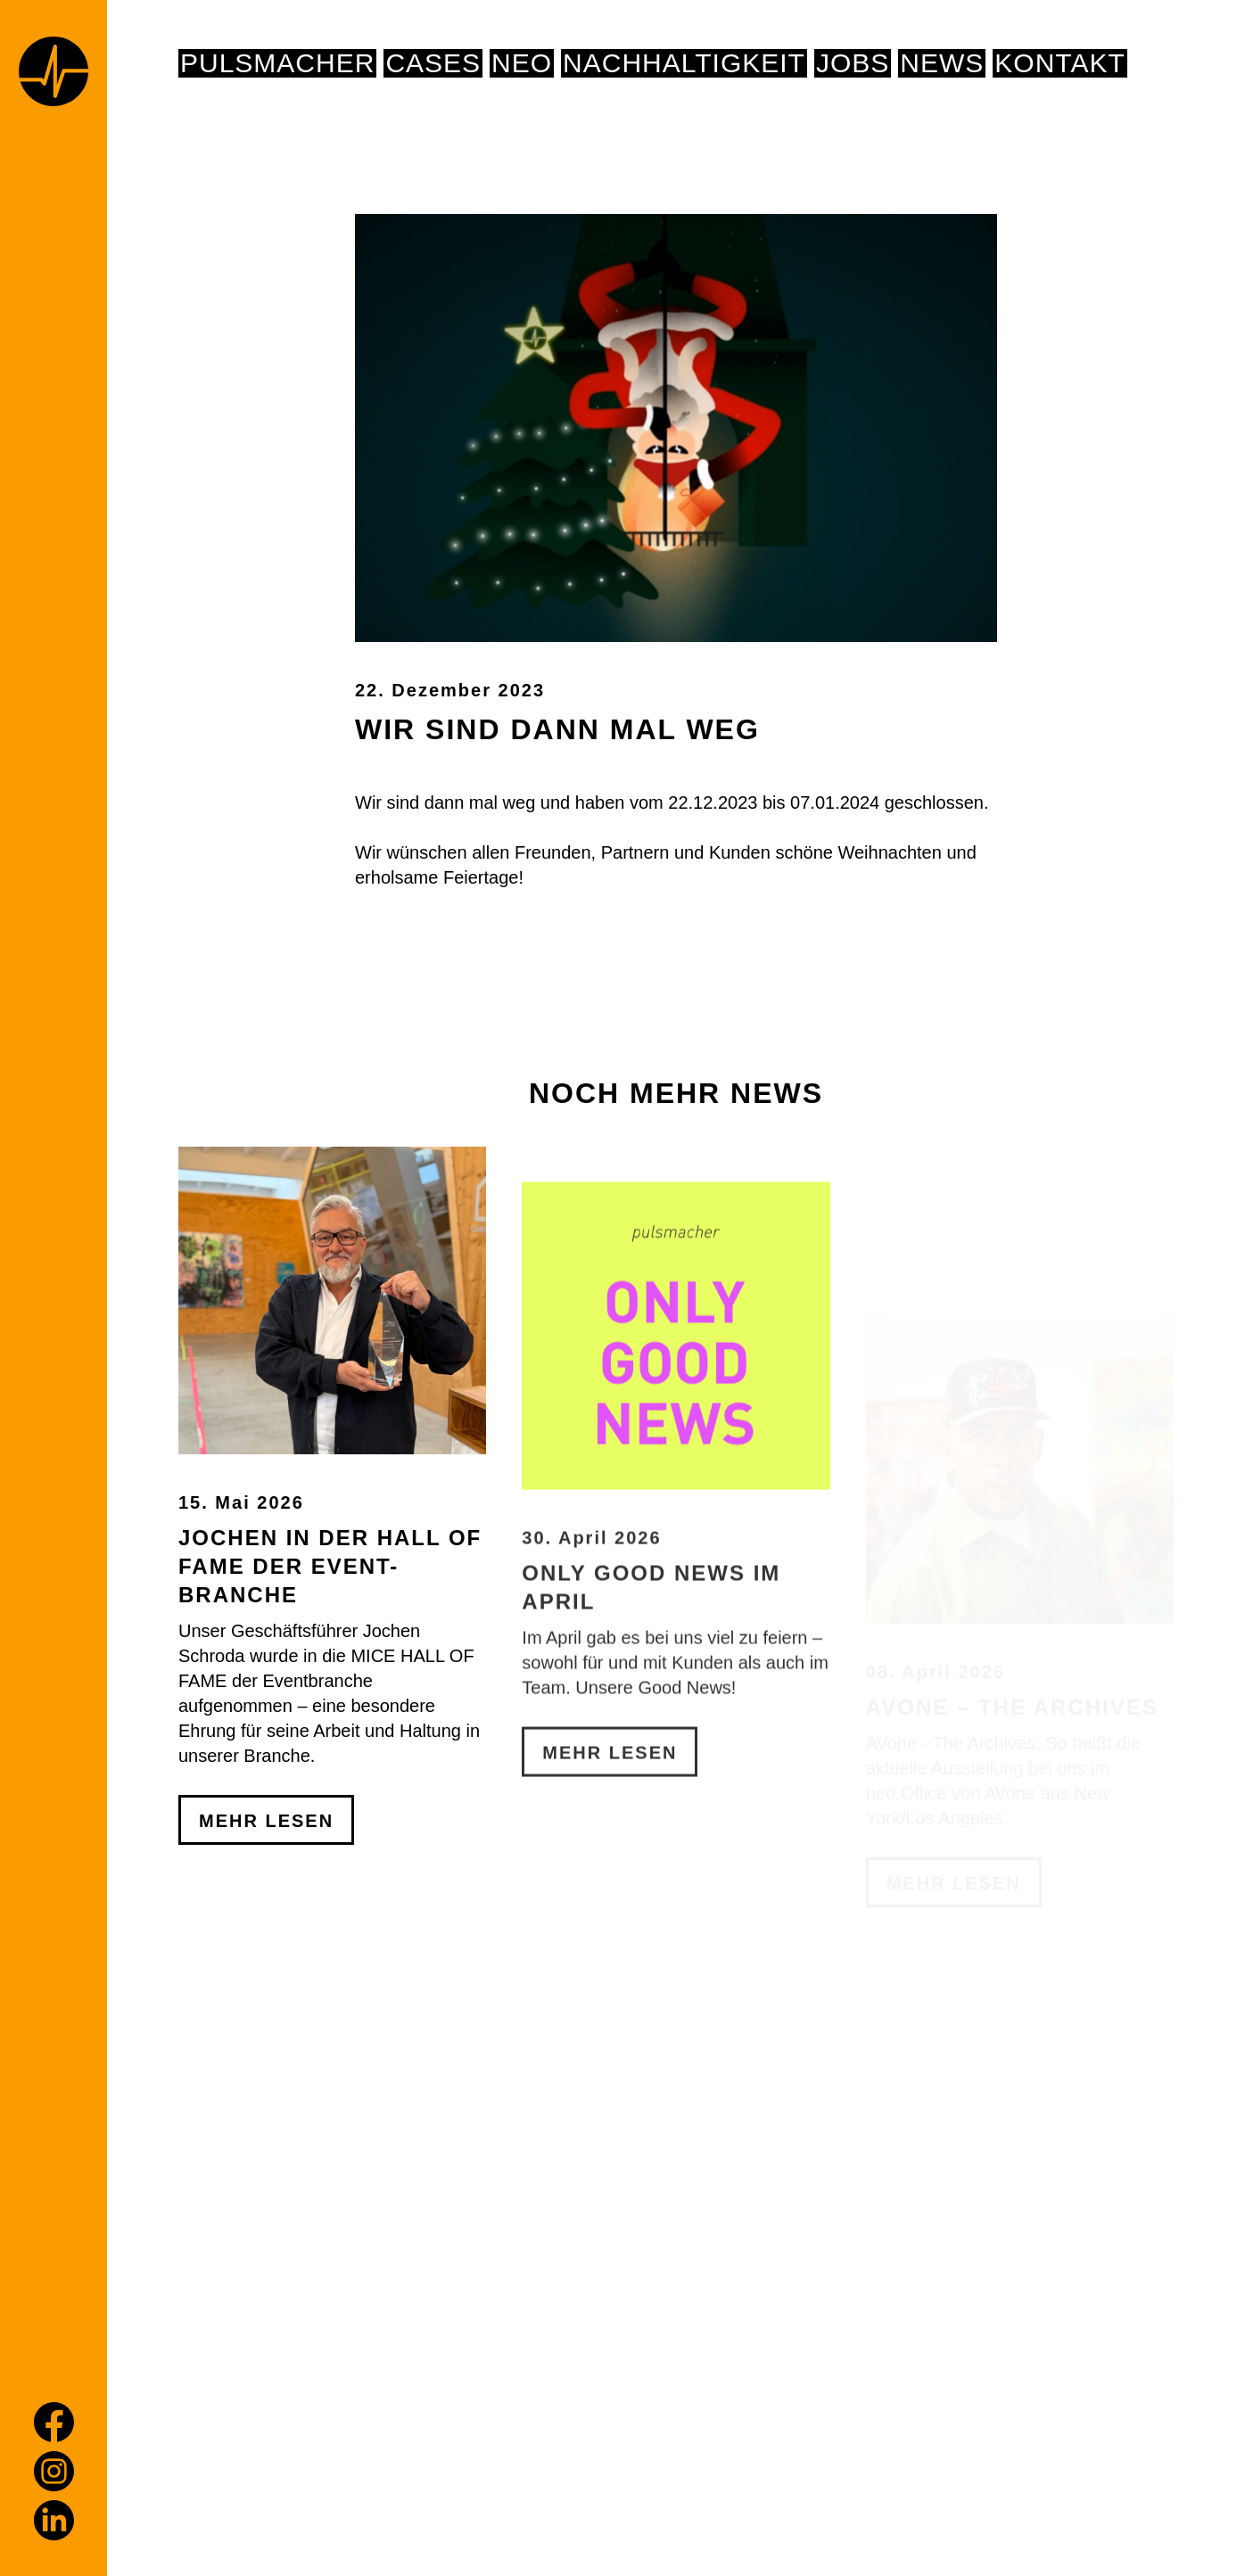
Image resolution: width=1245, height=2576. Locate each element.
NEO (521, 63)
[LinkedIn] (54, 2520)
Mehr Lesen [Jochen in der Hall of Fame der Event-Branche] (266, 1995)
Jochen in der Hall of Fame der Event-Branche (330, 1741)
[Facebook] (54, 2422)
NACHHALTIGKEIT (684, 63)
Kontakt (1059, 63)
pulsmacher (277, 63)
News (942, 63)
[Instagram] (54, 2471)
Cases (433, 63)
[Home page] (53, 74)
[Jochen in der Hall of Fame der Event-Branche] (332, 1475)
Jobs (852, 63)
